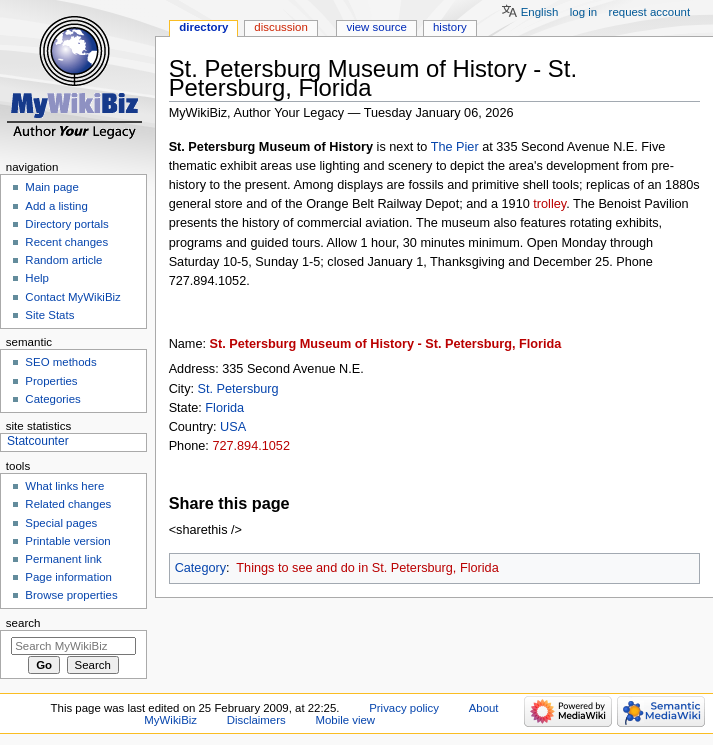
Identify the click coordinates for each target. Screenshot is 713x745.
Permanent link (63, 559)
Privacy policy (404, 708)
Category (200, 568)
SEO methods (60, 362)
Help (37, 278)
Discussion (280, 27)
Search (23, 623)
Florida (224, 408)
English (540, 12)
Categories (52, 399)
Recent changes (66, 242)
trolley (549, 204)
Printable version (67, 541)
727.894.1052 (251, 446)
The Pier (455, 147)
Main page (52, 187)
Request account (650, 12)
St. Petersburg (238, 389)
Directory (203, 27)
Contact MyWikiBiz (72, 297)
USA (233, 427)
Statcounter (38, 441)
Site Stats (49, 315)
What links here (64, 486)
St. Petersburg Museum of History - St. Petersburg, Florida (386, 344)
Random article (63, 260)
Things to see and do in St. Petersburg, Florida (367, 568)
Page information (68, 577)
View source (376, 27)
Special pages (61, 523)
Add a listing (56, 206)
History (450, 27)
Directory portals (66, 224)
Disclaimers (256, 720)
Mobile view (345, 720)
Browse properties (71, 595)
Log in (583, 12)
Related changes (68, 504)
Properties (51, 381)
